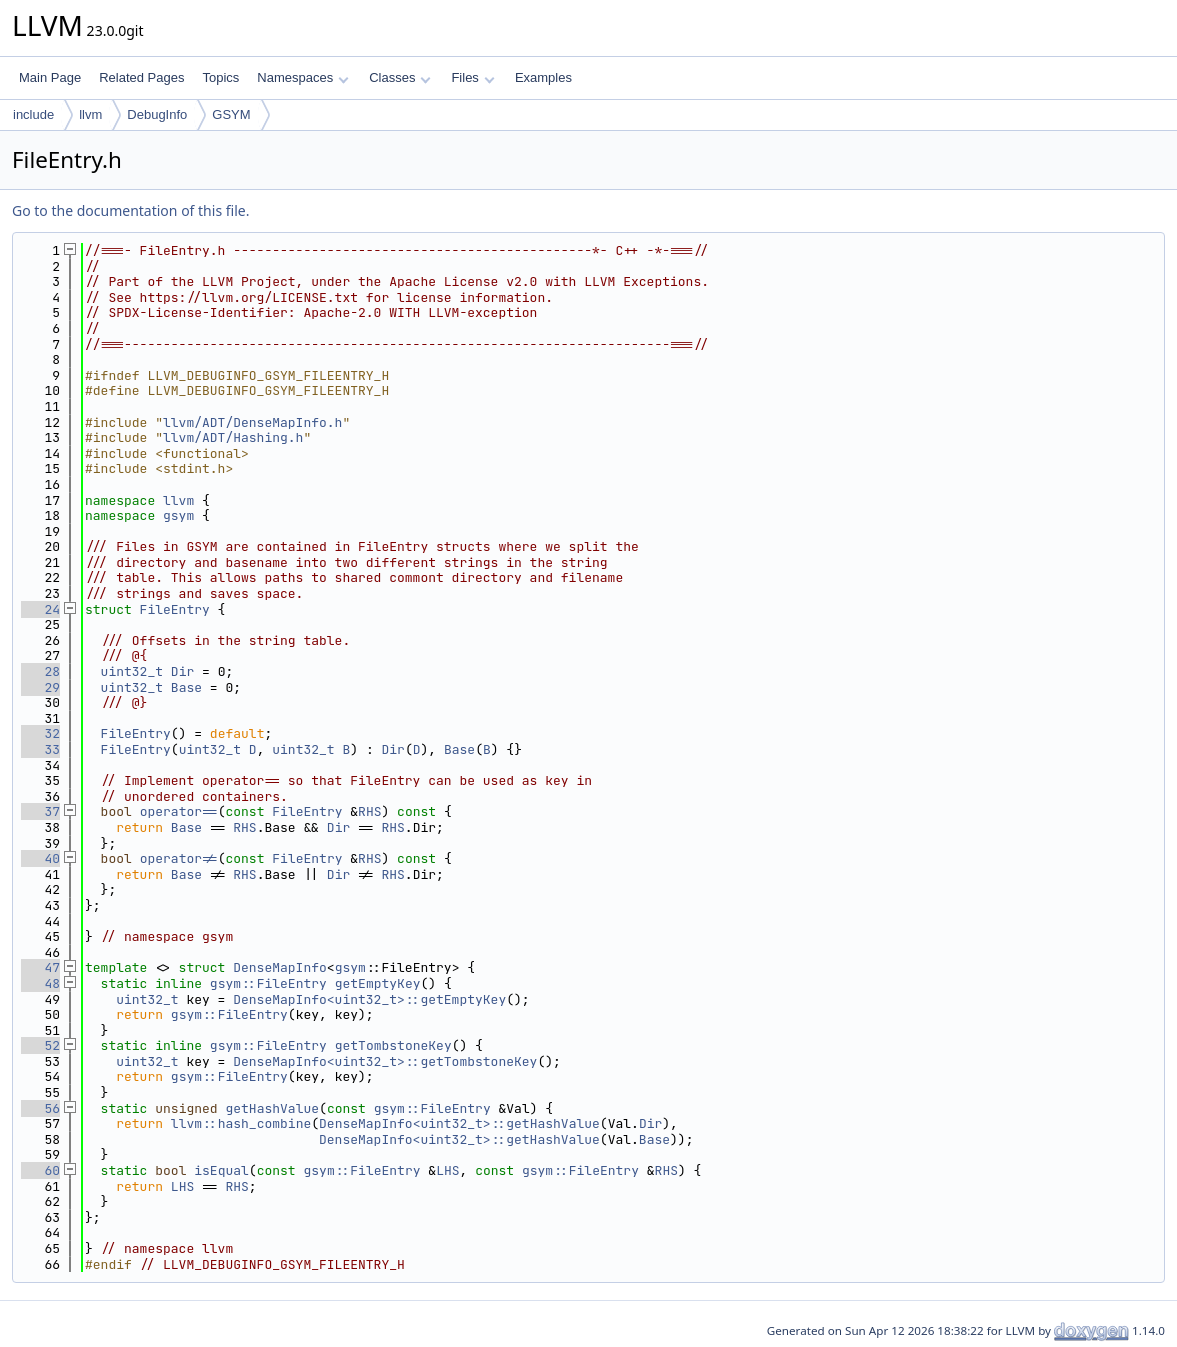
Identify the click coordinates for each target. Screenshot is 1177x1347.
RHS (369, 811)
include (33, 114)
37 (40, 811)
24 (40, 609)
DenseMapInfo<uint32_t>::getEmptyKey (369, 999)
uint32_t (132, 671)
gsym (178, 515)
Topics (220, 77)
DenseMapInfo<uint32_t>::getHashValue (459, 1123)
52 (40, 1045)
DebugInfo (157, 114)
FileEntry (175, 609)
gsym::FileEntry (268, 983)
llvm (90, 114)
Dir (182, 671)
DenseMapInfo (280, 967)
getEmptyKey (378, 983)
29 (40, 687)
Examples (543, 77)
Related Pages (141, 77)
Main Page (50, 77)
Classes (400, 77)
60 (40, 1170)
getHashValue (272, 1108)
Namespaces (302, 77)
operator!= (179, 858)
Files (472, 77)
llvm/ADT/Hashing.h (233, 437)
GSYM (231, 114)
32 (40, 733)
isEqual (221, 1170)
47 (40, 967)
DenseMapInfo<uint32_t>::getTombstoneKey (385, 1061)
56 (40, 1108)
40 (40, 858)
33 (40, 749)
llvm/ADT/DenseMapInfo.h (252, 422)
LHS (447, 1170)
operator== (179, 811)
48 (40, 983)
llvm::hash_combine (241, 1123)
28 (40, 671)
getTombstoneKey (393, 1045)
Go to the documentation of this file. (130, 210)
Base (186, 687)
